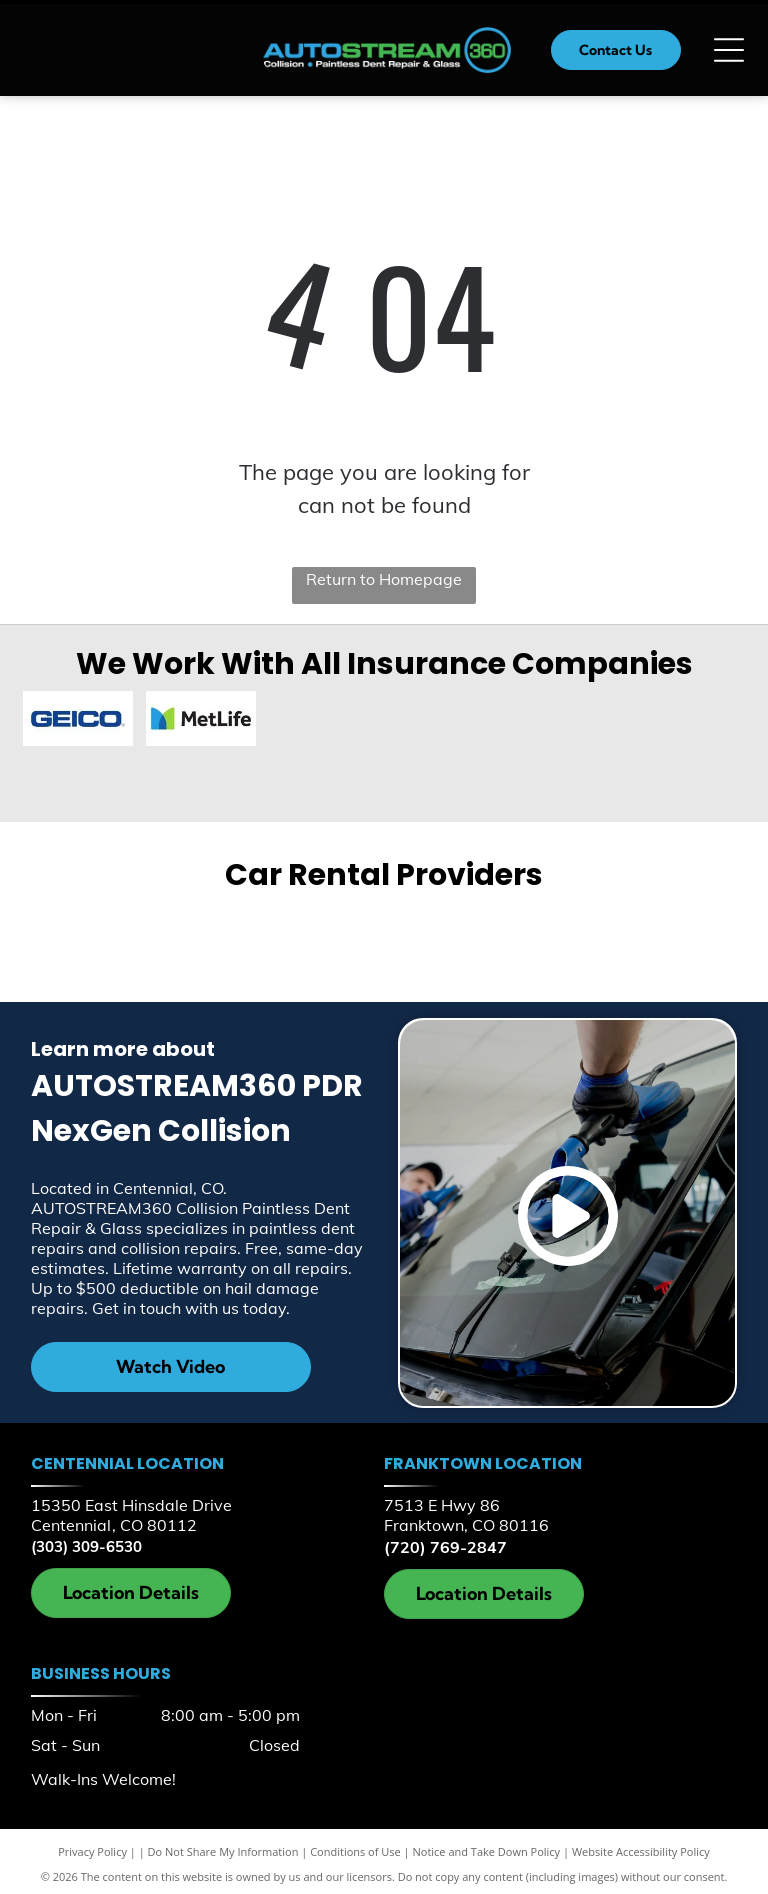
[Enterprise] (208, 937)
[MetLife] (201, 721)
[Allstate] (689, 721)
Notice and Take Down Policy (487, 1846)
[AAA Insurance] (567, 721)
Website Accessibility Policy (641, 1846)
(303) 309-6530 (86, 1541)
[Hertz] (559, 937)
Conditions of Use (355, 1846)
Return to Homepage (384, 579)
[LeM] (78, 775)
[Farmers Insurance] (445, 720)
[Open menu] (729, 50)
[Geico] (79, 720)
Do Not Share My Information (223, 1846)
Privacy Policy (92, 1846)
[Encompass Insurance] (323, 720)
